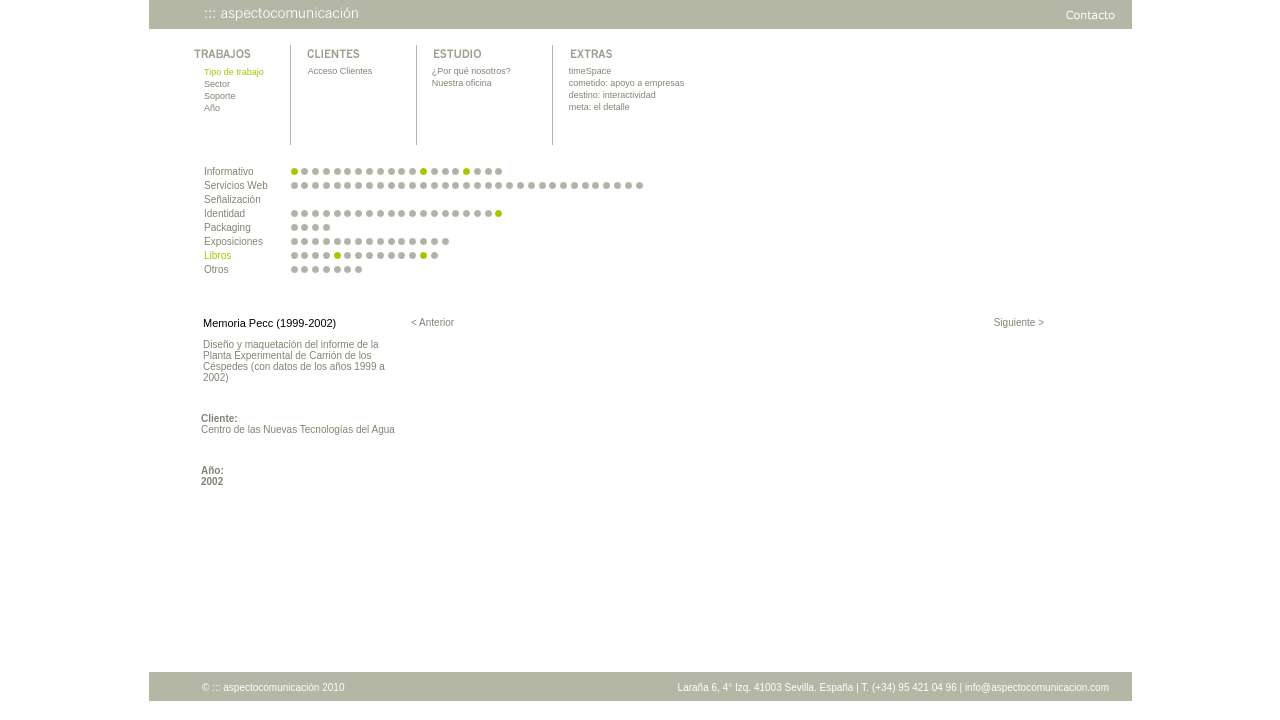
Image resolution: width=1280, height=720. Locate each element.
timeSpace (590, 71)
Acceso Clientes (340, 71)
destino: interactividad (612, 95)
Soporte (220, 96)
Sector (217, 84)
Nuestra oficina (462, 83)
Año (212, 108)
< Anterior (432, 322)
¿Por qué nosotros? (471, 71)
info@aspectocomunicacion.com (1037, 687)
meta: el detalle (599, 107)
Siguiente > (1019, 322)
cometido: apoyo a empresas (627, 83)
